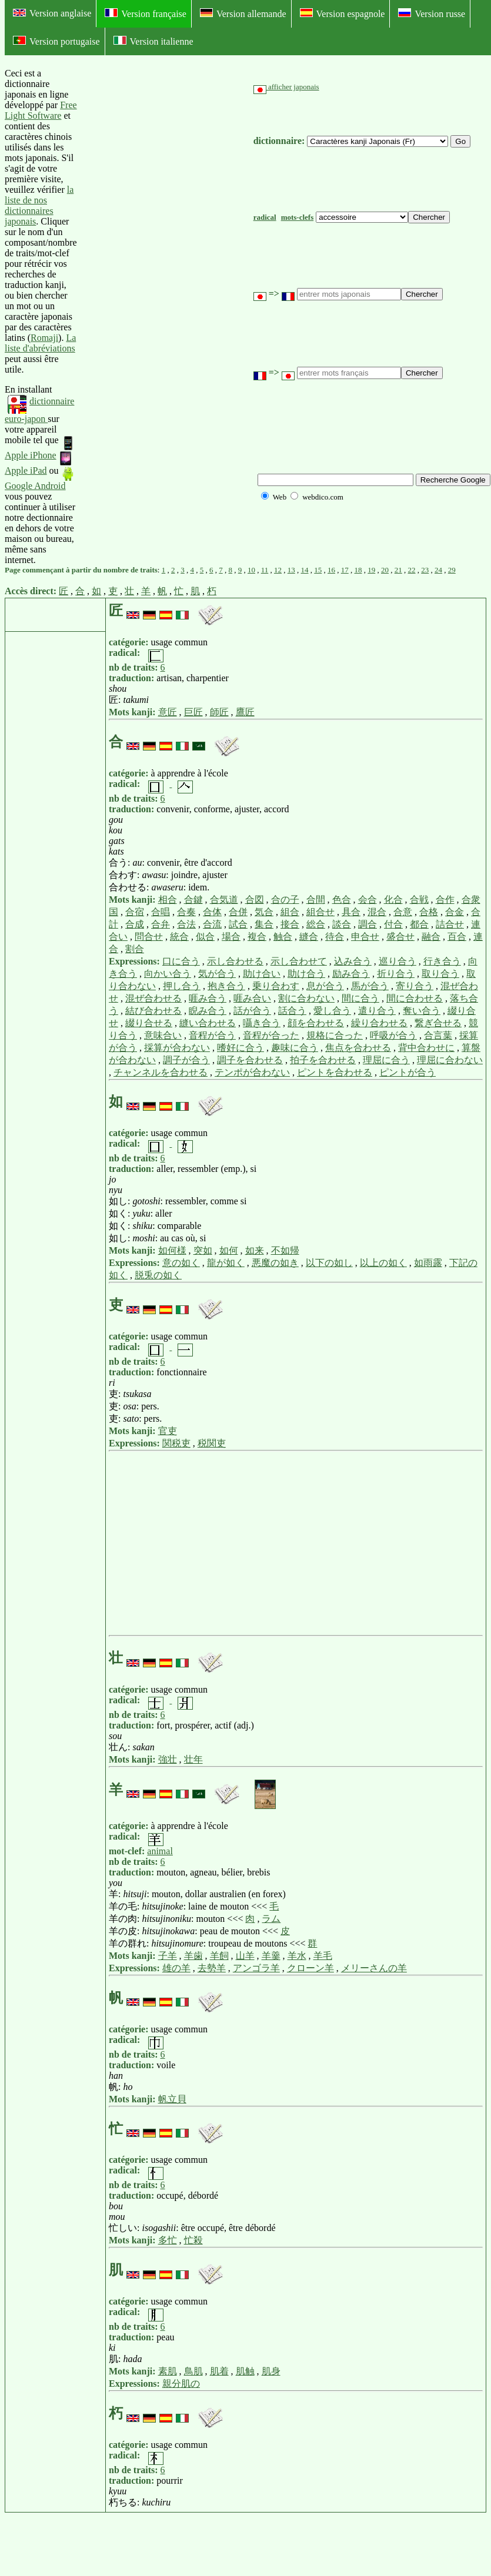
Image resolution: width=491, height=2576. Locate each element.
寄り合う (414, 986)
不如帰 (285, 1250)
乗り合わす (275, 986)
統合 (179, 937)
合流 (212, 924)
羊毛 (322, 1956)
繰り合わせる (379, 1023)
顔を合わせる (316, 1023)
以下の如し (329, 1263)
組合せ (320, 912)
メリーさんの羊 (374, 1968)
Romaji (44, 338)
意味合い (163, 1035)
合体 (212, 912)
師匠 (219, 712)
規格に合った (334, 1035)
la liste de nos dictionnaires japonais (39, 205)
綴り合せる (148, 1023)
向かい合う (167, 974)
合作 (445, 900)
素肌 (167, 2371)
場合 (231, 937)
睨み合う (207, 1011)
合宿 (134, 912)
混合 (377, 912)
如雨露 (428, 1263)
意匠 (167, 712)
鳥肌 (193, 2371)
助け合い (261, 974)
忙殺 (193, 2240)
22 (412, 569)
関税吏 (176, 1443)
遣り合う (377, 1011)
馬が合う (370, 986)
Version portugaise (56, 41)
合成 (134, 924)
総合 (315, 924)
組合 (289, 912)
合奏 (186, 912)
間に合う (360, 998)
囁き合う (261, 1023)
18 (358, 569)
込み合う (353, 961)
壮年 (193, 1759)
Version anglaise (52, 13)
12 (278, 569)
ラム (271, 1919)
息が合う (325, 986)
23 (425, 569)
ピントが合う (407, 1072)
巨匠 (193, 712)
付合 (393, 924)
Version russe (431, 13)
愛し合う (332, 1011)
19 (371, 569)
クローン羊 (310, 1968)
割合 (134, 949)
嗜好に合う (240, 1048)
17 (345, 569)
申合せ (365, 937)
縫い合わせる (207, 1023)
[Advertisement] (165, 316)
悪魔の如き (275, 1263)
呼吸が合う (393, 1035)
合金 (454, 912)
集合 (264, 924)
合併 (238, 912)
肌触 (245, 2371)
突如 (202, 1250)
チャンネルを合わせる (160, 1072)
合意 (402, 912)
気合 (264, 912)
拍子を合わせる (323, 1060)
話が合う (252, 1011)
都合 (419, 924)
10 (251, 569)
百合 (456, 937)
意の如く (181, 1263)
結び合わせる (153, 1011)
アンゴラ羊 (256, 1968)
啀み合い (252, 998)
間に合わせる (414, 998)
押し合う (182, 986)
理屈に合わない (450, 1060)
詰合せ (450, 924)
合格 (428, 912)
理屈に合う (386, 1060)
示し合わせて (298, 961)
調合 (367, 924)
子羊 (167, 1956)
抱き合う (226, 986)
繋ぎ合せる (438, 1023)
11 (265, 569)
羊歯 (193, 1956)
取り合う (440, 974)
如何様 (172, 1250)
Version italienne (153, 41)
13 (291, 569)
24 (438, 569)
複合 (257, 937)
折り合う (396, 974)
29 (452, 569)
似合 (205, 937)
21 (398, 569)
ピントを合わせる (334, 1072)
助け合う (306, 974)
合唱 (160, 912)
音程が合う (212, 1035)
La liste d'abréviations (40, 343)
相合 (167, 900)
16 (331, 569)
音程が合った (271, 1035)
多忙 (167, 2240)
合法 (186, 924)
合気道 (224, 900)
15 (318, 569)
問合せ (149, 937)
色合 (341, 900)
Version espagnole (342, 13)
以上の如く (383, 1263)
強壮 (167, 1759)
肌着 (219, 2371)
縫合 (308, 937)
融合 (431, 937)
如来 (254, 1250)
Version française (145, 13)
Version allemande (243, 13)
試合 (238, 924)
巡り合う (397, 961)
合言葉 (438, 1035)
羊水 (297, 1956)
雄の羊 (176, 1968)
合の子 (285, 900)
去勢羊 (212, 1968)
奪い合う (421, 1011)
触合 (282, 937)
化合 (393, 900)
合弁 (160, 924)
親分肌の (181, 2384)
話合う (292, 1011)
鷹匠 (245, 712)
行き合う (442, 961)
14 (305, 569)
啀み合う (207, 998)
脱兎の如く (158, 1275)
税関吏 (212, 1443)
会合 (367, 900)
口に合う (181, 961)
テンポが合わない (252, 1072)
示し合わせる (235, 961)
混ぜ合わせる (153, 998)
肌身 (271, 2371)
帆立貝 (172, 2099)
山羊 (245, 1956)
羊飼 (219, 1956)
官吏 (167, 1431)
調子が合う (186, 1060)
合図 (254, 900)
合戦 (419, 900)
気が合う (217, 974)
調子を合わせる (250, 1060)
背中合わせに (426, 1048)
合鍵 (193, 900)
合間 (315, 900)
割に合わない (306, 998)
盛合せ (400, 937)
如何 (228, 1250)
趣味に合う (294, 1048)
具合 (351, 912)
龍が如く (226, 1263)
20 (385, 569)
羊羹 (271, 1956)
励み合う (351, 974)
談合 (341, 924)
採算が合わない (177, 1048)
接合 (289, 924)
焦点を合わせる (358, 1048)
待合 (334, 937)
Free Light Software (41, 110)
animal (160, 1851)
